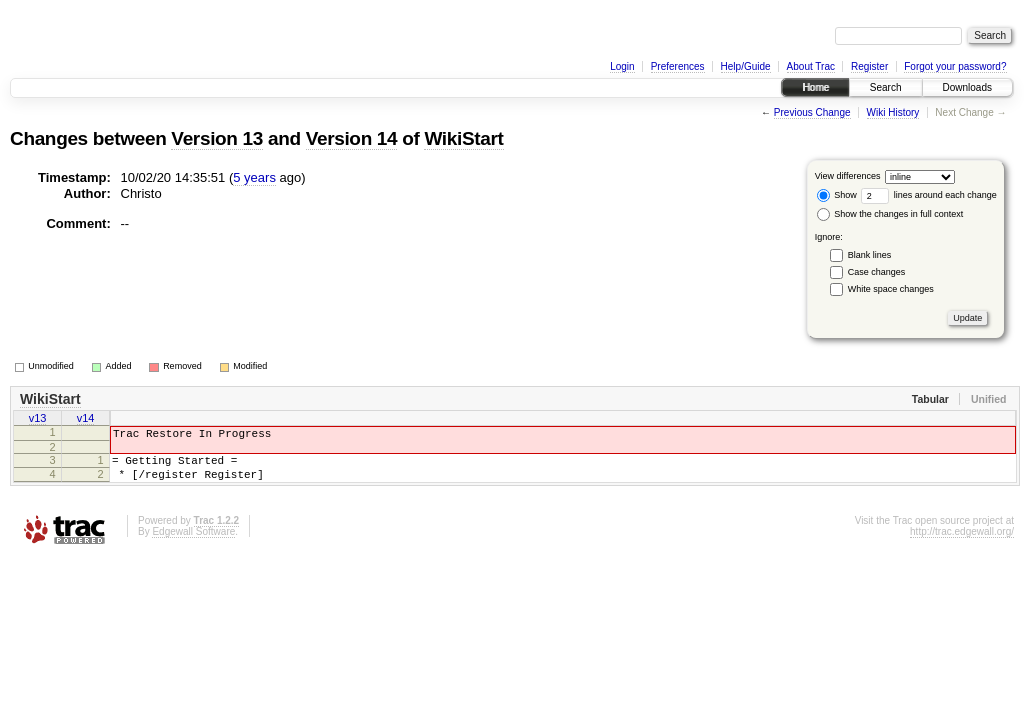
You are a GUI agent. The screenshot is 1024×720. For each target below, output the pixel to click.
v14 (86, 420)
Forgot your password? (955, 66)
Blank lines (870, 255)
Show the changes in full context (890, 214)
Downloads (967, 87)
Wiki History (893, 112)
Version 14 (352, 138)
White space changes (891, 289)
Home (815, 87)
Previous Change (812, 112)
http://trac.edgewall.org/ (962, 543)
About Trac (811, 66)
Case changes (877, 272)
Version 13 (217, 138)
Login (622, 66)
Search (886, 87)
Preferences (678, 66)
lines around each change (929, 195)
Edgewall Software (193, 543)
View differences (848, 176)
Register (869, 66)
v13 (38, 420)
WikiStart (463, 138)
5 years (254, 177)
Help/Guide (746, 66)
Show (837, 195)
